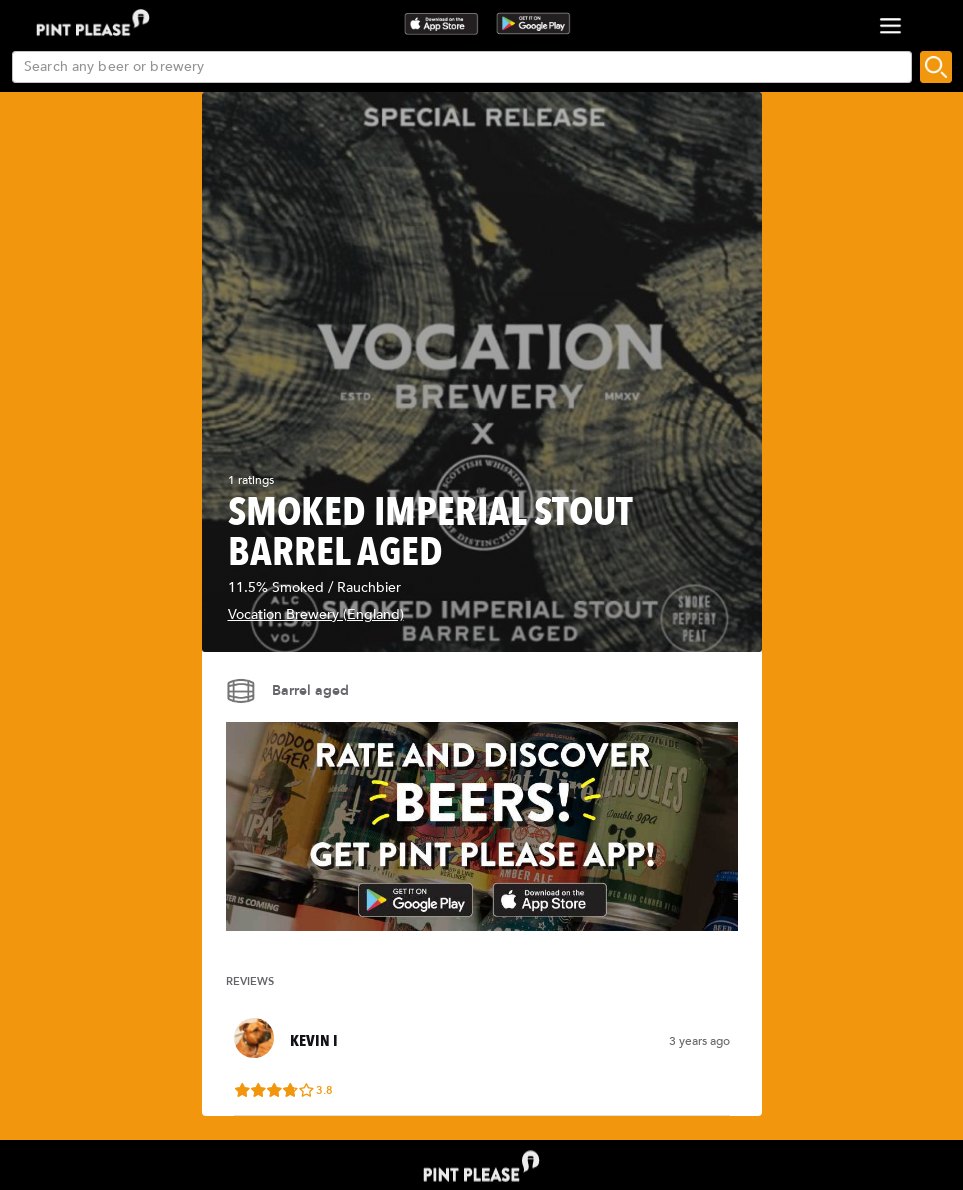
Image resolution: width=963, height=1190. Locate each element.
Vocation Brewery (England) (316, 614)
